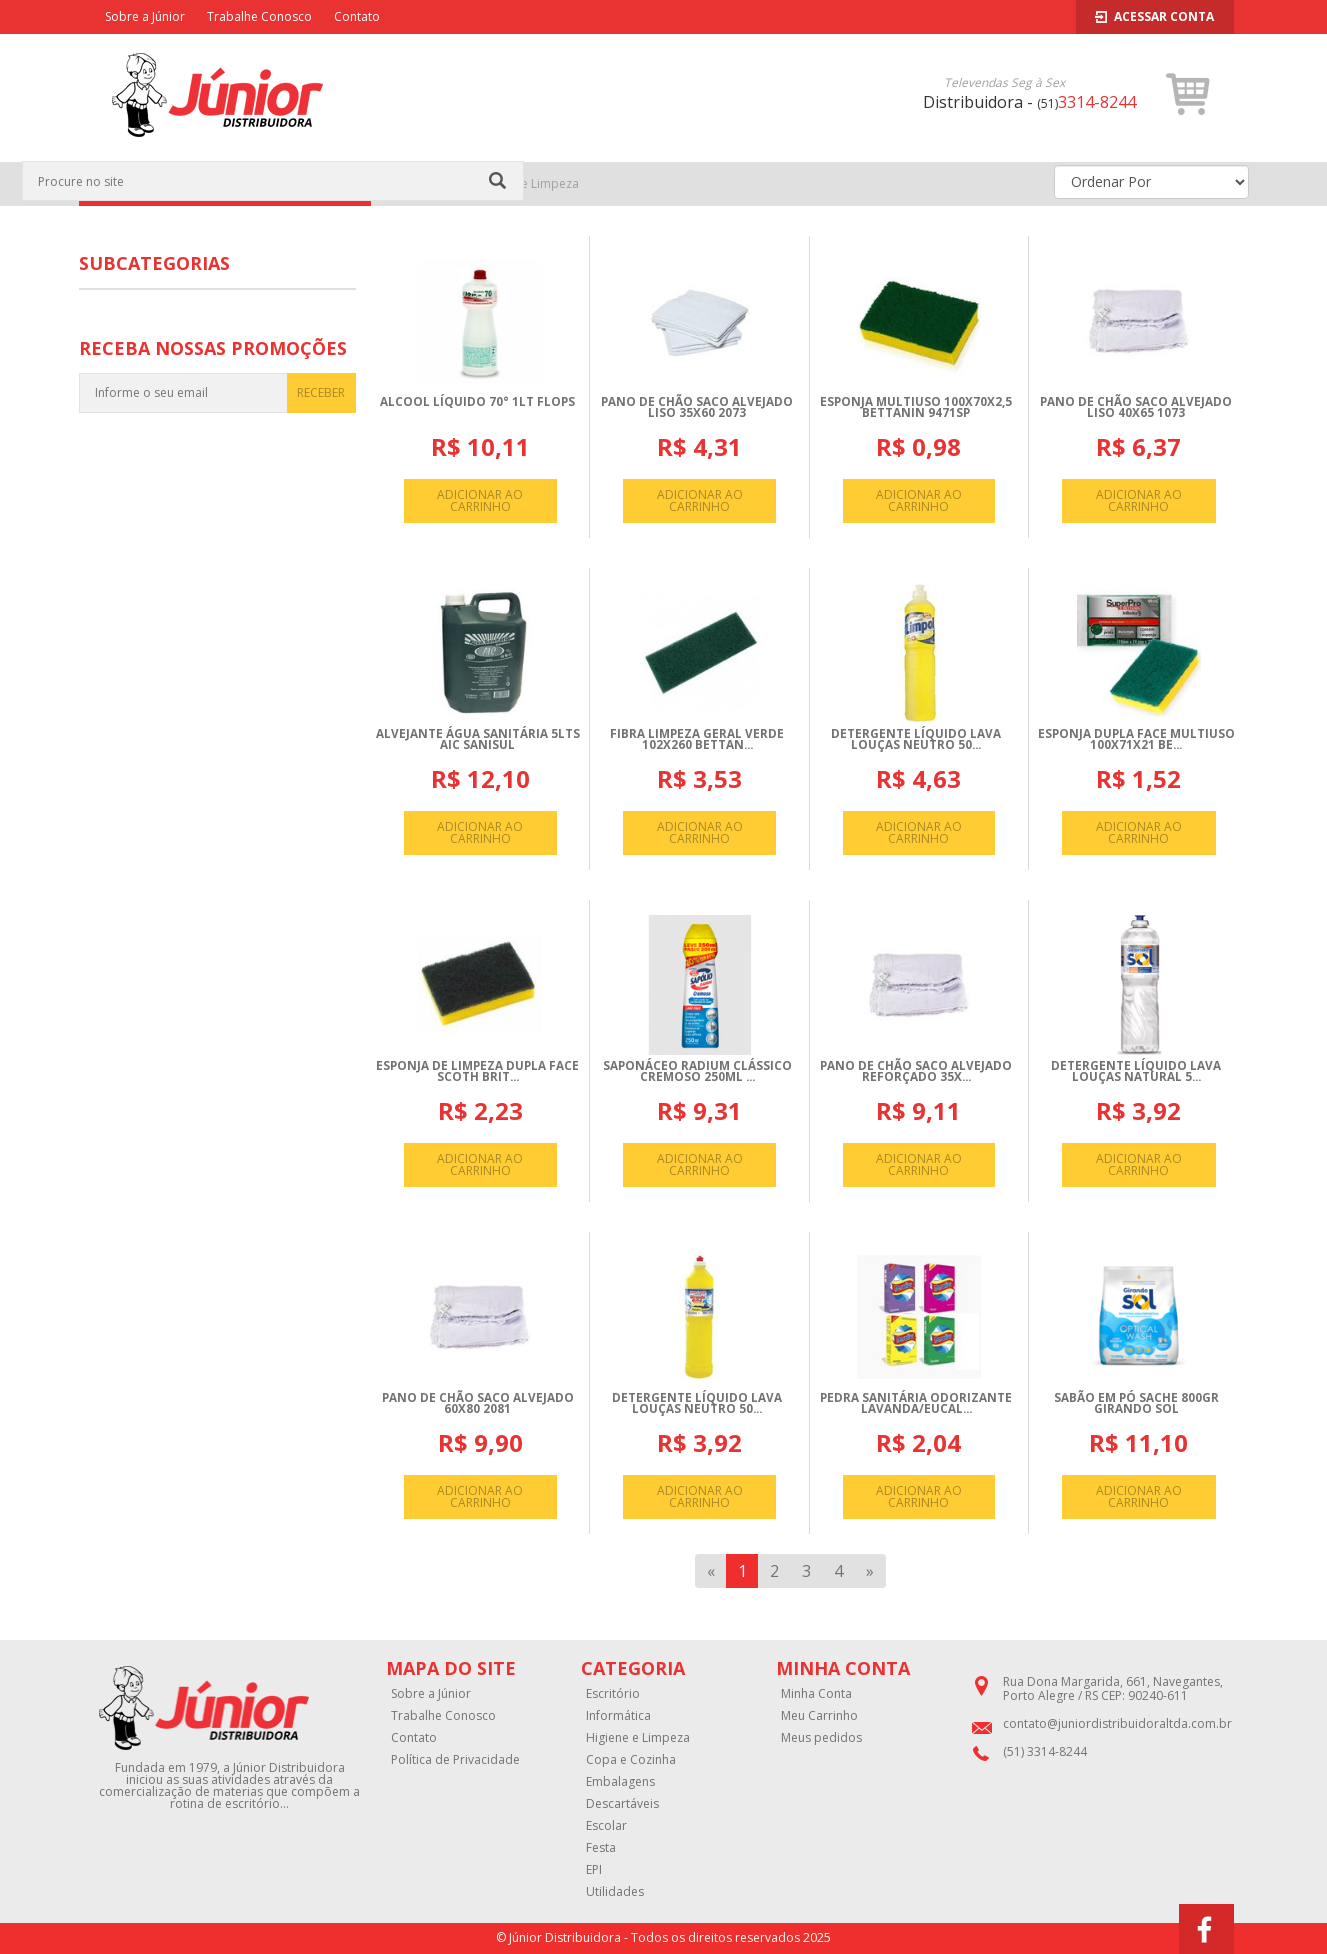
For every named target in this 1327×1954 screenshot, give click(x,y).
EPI (594, 1870)
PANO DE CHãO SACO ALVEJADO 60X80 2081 (478, 1403)
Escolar (606, 1826)
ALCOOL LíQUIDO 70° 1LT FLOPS (477, 401)
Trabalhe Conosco (259, 16)
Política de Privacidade (455, 1760)
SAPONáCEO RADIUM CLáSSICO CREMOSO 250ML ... (697, 1071)
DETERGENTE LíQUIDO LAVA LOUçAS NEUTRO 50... (916, 739)
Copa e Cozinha (631, 1760)
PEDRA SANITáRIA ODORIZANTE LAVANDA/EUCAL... (916, 1403)
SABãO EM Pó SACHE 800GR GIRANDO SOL (1136, 1403)
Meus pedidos (821, 1738)
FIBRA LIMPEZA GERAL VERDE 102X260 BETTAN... (697, 739)
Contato (357, 16)
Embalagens (620, 1782)
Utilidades (615, 1892)
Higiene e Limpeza (527, 183)
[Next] (870, 1571)
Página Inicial (425, 183)
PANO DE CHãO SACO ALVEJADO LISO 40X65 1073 (1136, 407)
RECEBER (321, 392)
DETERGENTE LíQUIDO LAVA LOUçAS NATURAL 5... (1136, 1071)
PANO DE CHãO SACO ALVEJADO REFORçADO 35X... (916, 1071)
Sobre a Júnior (145, 16)
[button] (1188, 95)
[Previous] (711, 1571)
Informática (618, 1716)
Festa (601, 1848)
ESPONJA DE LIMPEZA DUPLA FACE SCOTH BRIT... (477, 1071)
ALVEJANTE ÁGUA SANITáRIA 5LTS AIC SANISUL (478, 739)
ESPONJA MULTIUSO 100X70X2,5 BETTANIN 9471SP (916, 407)
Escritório (613, 1694)
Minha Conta (816, 1694)
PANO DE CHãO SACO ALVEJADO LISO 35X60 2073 (697, 407)
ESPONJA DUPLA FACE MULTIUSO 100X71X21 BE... (1136, 739)
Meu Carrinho (819, 1716)
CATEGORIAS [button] (224, 183)
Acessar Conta (1154, 16)
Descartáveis (622, 1804)
